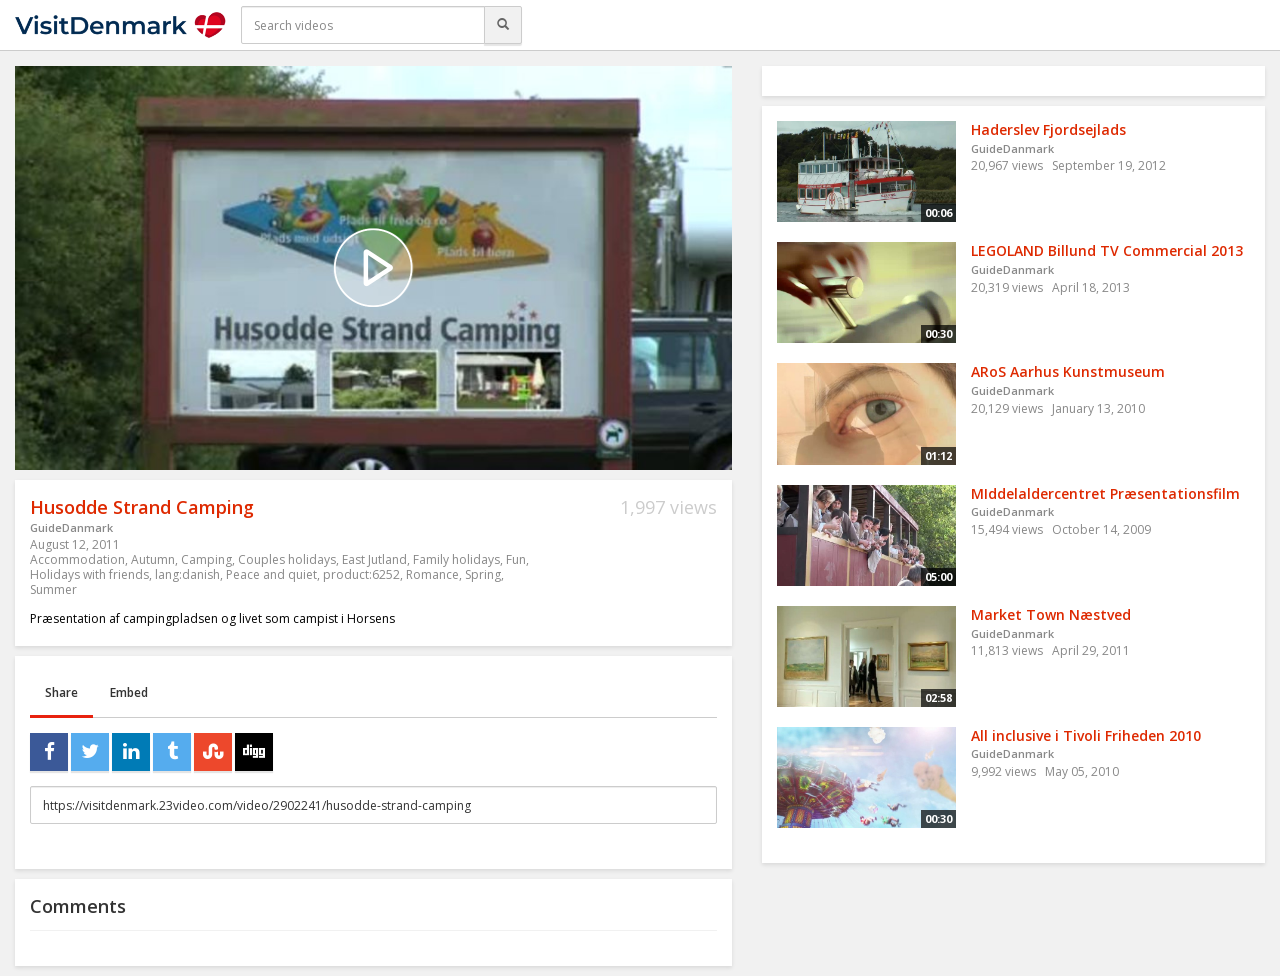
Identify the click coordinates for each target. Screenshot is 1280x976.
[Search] (503, 25)
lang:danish (187, 574)
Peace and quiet (271, 574)
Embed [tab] (129, 692)
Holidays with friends (89, 574)
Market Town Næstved (1051, 614)
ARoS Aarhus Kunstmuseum (1068, 371)
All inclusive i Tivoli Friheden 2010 (1086, 735)
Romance (432, 574)
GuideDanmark (71, 527)
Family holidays (456, 559)
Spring (483, 574)
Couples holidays (287, 559)
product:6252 (361, 574)
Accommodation (77, 559)
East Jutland (374, 559)
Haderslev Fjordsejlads (1048, 129)
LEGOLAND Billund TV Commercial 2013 (1107, 250)
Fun (516, 559)
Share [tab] (61, 692)
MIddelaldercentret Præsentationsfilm (1105, 493)
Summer (53, 589)
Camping (206, 559)
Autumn (153, 559)
